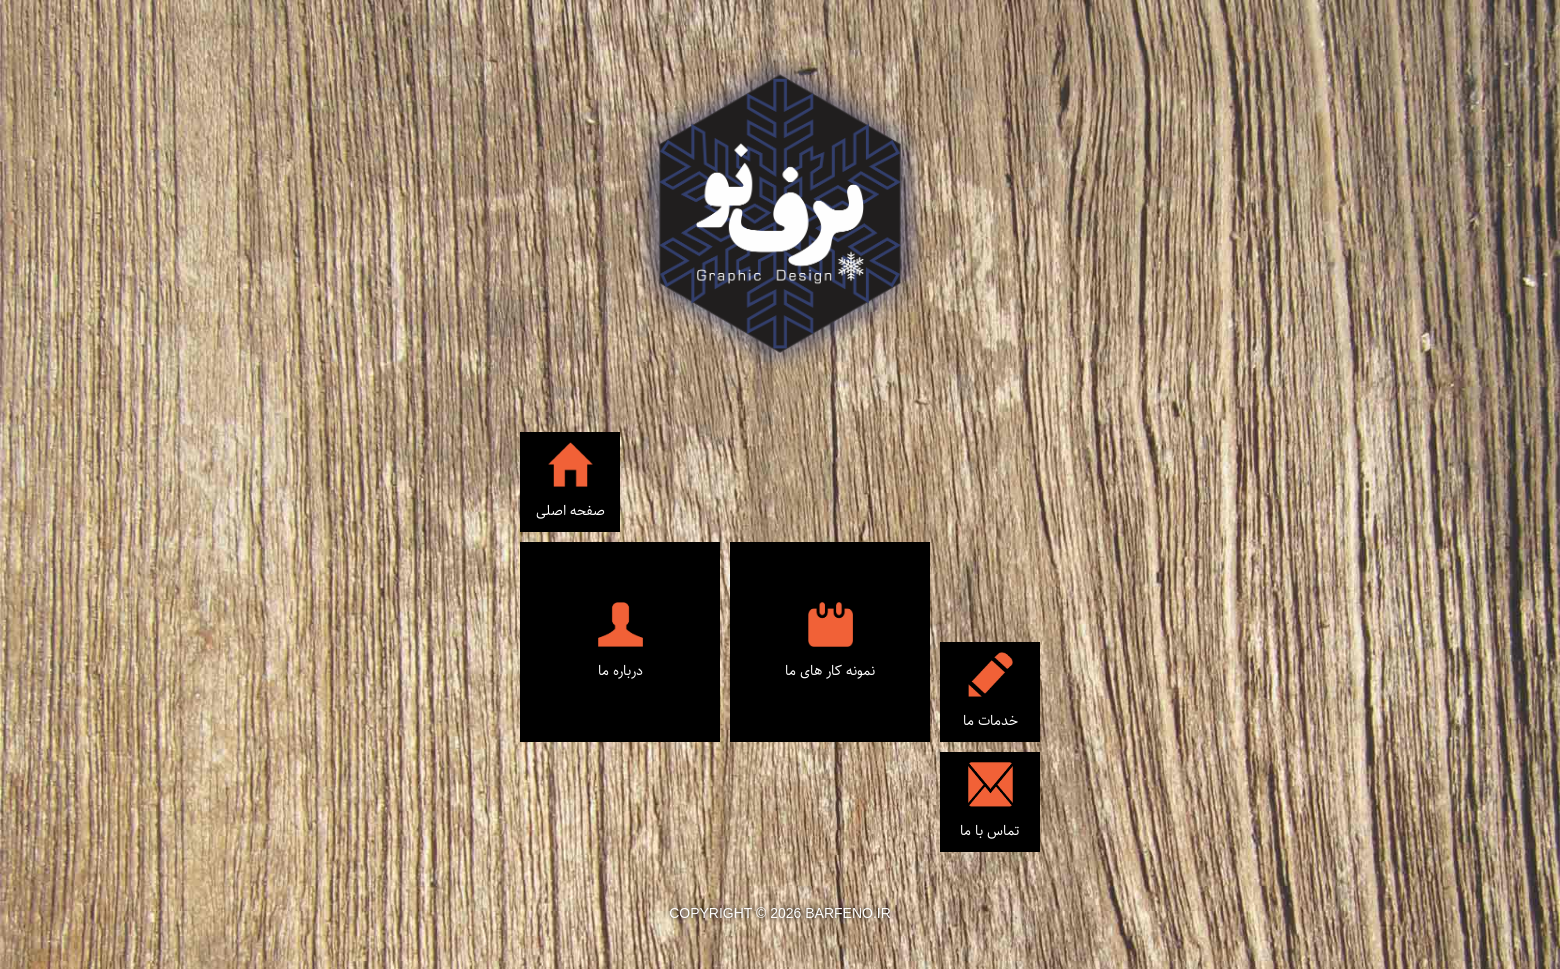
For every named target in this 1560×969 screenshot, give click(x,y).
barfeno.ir (848, 913)
